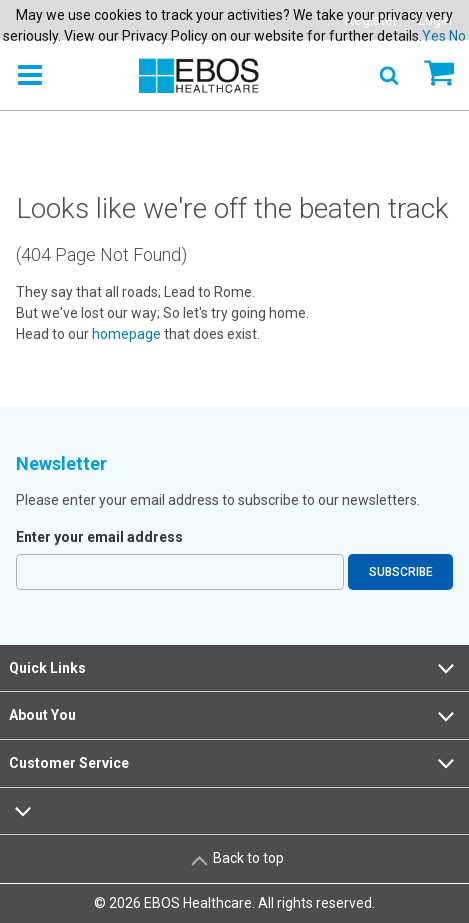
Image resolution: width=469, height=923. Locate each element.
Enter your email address (99, 537)
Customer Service (234, 763)
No (457, 36)
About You (234, 716)
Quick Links (234, 668)
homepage (126, 334)
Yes (434, 36)
